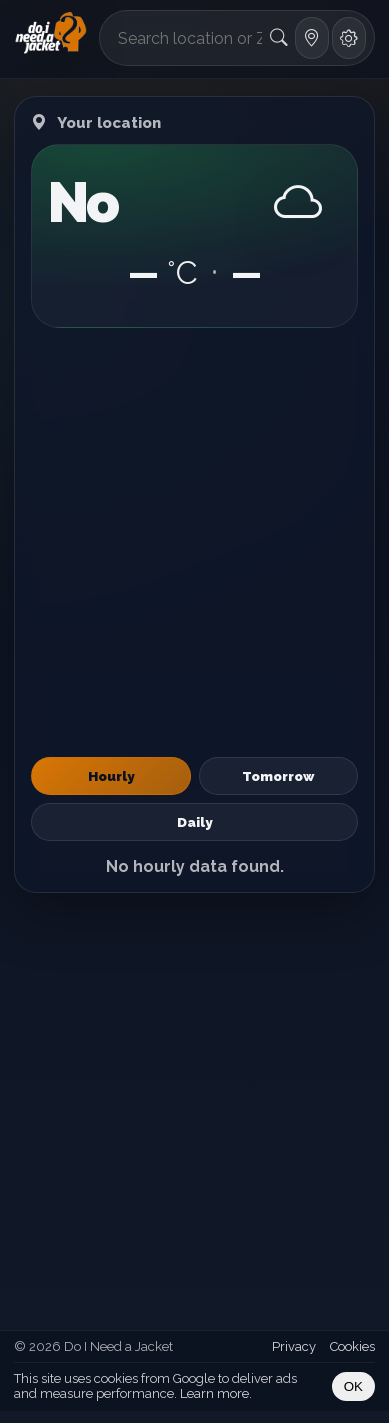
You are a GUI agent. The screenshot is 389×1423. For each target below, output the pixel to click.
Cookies (352, 1346)
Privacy (294, 1346)
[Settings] (349, 38)
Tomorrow (278, 776)
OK (353, 1386)
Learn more (214, 1393)
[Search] (279, 38)
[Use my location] (312, 38)
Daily (194, 822)
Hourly (111, 776)
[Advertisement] (194, 542)
